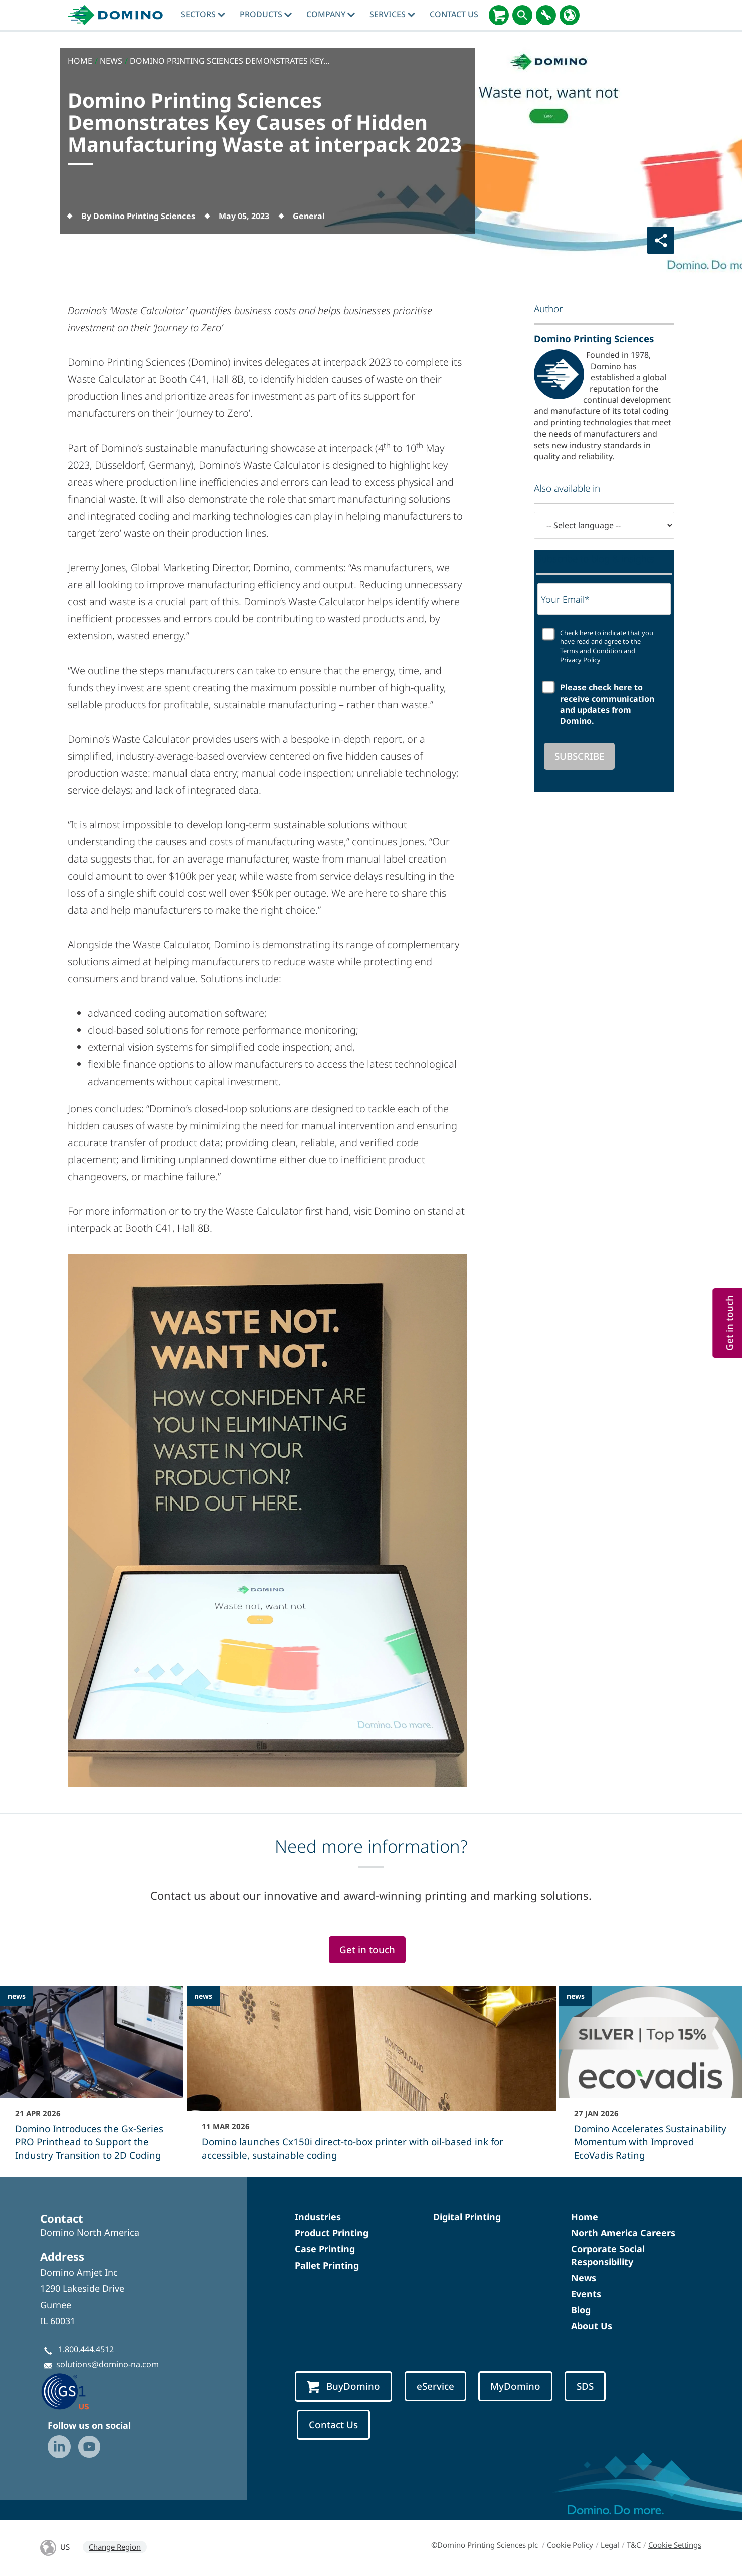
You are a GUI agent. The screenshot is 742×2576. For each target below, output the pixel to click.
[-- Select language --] (604, 525)
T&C (634, 2545)
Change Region (115, 2547)
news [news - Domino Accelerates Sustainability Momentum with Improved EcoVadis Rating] (576, 1996)
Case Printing (325, 2249)
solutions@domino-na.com (107, 2364)
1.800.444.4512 (86, 2349)
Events (586, 2294)
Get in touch (367, 1949)
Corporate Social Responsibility (608, 2255)
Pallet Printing (327, 2265)
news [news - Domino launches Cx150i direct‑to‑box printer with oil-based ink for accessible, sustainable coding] (203, 1996)
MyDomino (515, 2386)
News (583, 2278)
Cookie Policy (570, 2545)
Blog (581, 2310)
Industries (318, 2217)
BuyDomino (343, 2386)
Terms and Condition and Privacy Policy (597, 655)
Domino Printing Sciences (594, 338)
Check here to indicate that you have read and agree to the (606, 647)
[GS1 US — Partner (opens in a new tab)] (75, 2391)
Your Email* (565, 599)
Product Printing (331, 2233)
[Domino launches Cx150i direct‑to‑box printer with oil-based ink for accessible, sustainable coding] (371, 2080)
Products (266, 14)
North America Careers (623, 2233)
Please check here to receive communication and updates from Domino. (607, 704)
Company (330, 14)
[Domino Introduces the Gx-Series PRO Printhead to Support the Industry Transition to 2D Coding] (91, 2080)
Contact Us (454, 14)
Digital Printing (467, 2217)
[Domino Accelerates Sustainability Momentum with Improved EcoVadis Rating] (651, 2080)
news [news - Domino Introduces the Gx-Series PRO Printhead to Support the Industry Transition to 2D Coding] (17, 1996)
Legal (610, 2545)
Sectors (203, 14)
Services (392, 14)
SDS (585, 2386)
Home (584, 2217)
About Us (591, 2326)
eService (435, 2386)
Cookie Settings (674, 2545)
